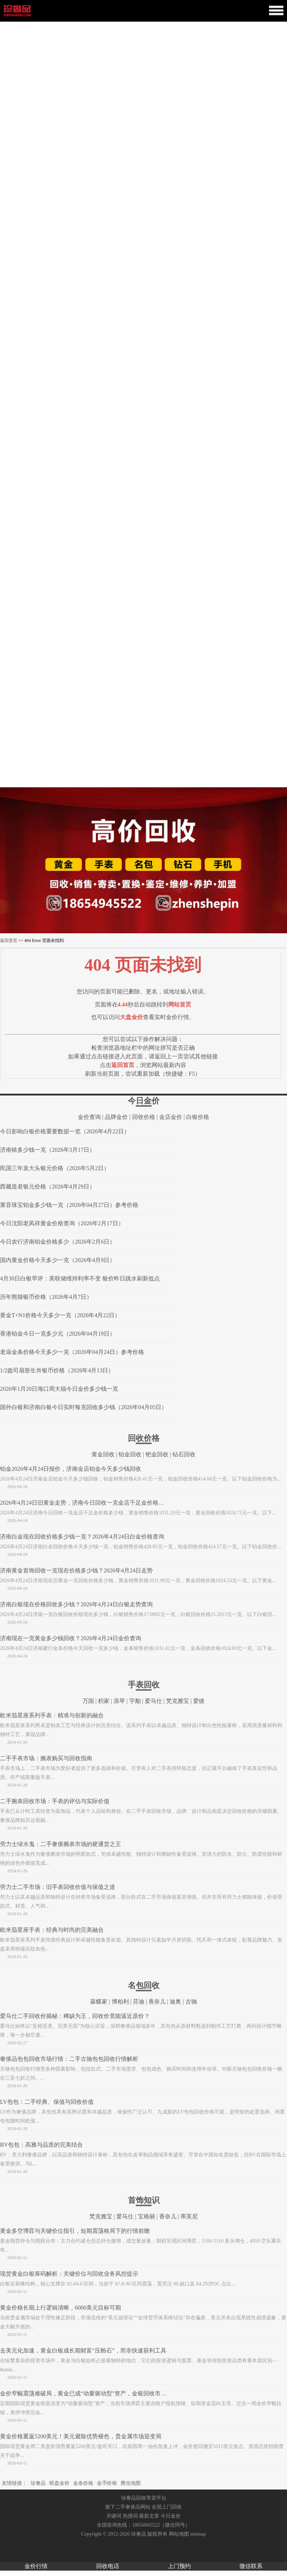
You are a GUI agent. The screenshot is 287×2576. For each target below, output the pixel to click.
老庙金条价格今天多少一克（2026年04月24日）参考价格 (72, 1352)
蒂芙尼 (189, 2216)
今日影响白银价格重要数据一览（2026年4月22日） (65, 1131)
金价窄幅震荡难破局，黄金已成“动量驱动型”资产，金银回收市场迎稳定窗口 (97, 2393)
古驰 (191, 2002)
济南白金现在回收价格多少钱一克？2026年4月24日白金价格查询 (82, 1536)
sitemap (198, 2534)
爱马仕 (153, 1701)
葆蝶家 (98, 2002)
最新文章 (149, 2516)
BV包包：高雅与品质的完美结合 (41, 2145)
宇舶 (135, 1701)
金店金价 (170, 1117)
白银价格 (197, 1117)
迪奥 (175, 2002)
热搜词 (130, 2516)
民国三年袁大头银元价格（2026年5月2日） (54, 1168)
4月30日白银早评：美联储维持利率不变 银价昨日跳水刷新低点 (80, 1278)
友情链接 (12, 2483)
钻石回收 (184, 1454)
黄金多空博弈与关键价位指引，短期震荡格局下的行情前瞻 (75, 2231)
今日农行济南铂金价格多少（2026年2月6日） (57, 1242)
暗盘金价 (59, 2483)
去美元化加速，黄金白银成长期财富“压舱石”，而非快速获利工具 (83, 2350)
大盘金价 (131, 1017)
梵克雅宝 (177, 1701)
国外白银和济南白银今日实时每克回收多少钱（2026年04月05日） (83, 1407)
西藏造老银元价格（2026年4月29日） (47, 1186)
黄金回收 (103, 1454)
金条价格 (83, 2483)
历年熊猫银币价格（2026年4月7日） (46, 1297)
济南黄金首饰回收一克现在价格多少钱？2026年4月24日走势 (76, 1570)
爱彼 (199, 1701)
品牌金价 (116, 1117)
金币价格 (107, 2483)
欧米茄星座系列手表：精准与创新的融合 (52, 1715)
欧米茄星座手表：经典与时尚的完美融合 (52, 1930)
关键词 (113, 2516)
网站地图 (179, 2534)
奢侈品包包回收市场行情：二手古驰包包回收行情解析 (69, 2059)
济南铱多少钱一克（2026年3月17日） (47, 1150)
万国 (88, 1701)
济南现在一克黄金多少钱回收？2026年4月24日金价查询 (70, 1638)
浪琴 (119, 1701)
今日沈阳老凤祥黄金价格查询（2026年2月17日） (62, 1223)
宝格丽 (146, 2216)
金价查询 (89, 1117)
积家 (103, 1701)
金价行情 (36, 2566)
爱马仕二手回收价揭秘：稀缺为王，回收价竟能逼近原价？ (75, 2016)
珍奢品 (38, 2483)
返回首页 (8, 940)
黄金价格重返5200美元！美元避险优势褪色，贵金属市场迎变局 (80, 2436)
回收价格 (143, 1117)
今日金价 (171, 2516)
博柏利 (120, 2002)
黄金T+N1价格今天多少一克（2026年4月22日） (60, 1315)
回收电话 (107, 2566)
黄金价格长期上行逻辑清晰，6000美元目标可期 (60, 2308)
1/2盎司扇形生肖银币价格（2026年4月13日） (57, 1370)
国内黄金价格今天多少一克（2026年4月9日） (57, 1260)
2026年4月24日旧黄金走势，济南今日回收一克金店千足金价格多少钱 (88, 1503)
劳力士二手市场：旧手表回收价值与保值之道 (57, 1887)
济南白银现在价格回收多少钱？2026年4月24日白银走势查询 (76, 1604)
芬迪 (138, 2002)
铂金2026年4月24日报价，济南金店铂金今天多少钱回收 (70, 1469)
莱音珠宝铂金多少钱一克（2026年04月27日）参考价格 (69, 1205)
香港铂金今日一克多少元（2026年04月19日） (57, 1334)
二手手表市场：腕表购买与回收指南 (46, 1758)
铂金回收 (130, 1454)
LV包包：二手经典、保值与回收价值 (47, 2102)
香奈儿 (157, 2002)
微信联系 (251, 2566)
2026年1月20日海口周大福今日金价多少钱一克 (59, 1389)
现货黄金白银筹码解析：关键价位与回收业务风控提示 (69, 2274)
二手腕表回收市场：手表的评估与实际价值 (54, 1801)
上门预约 (179, 2566)
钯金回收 (157, 1454)
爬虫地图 (131, 2483)
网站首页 (179, 1004)
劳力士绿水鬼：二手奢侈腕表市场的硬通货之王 (60, 1844)
